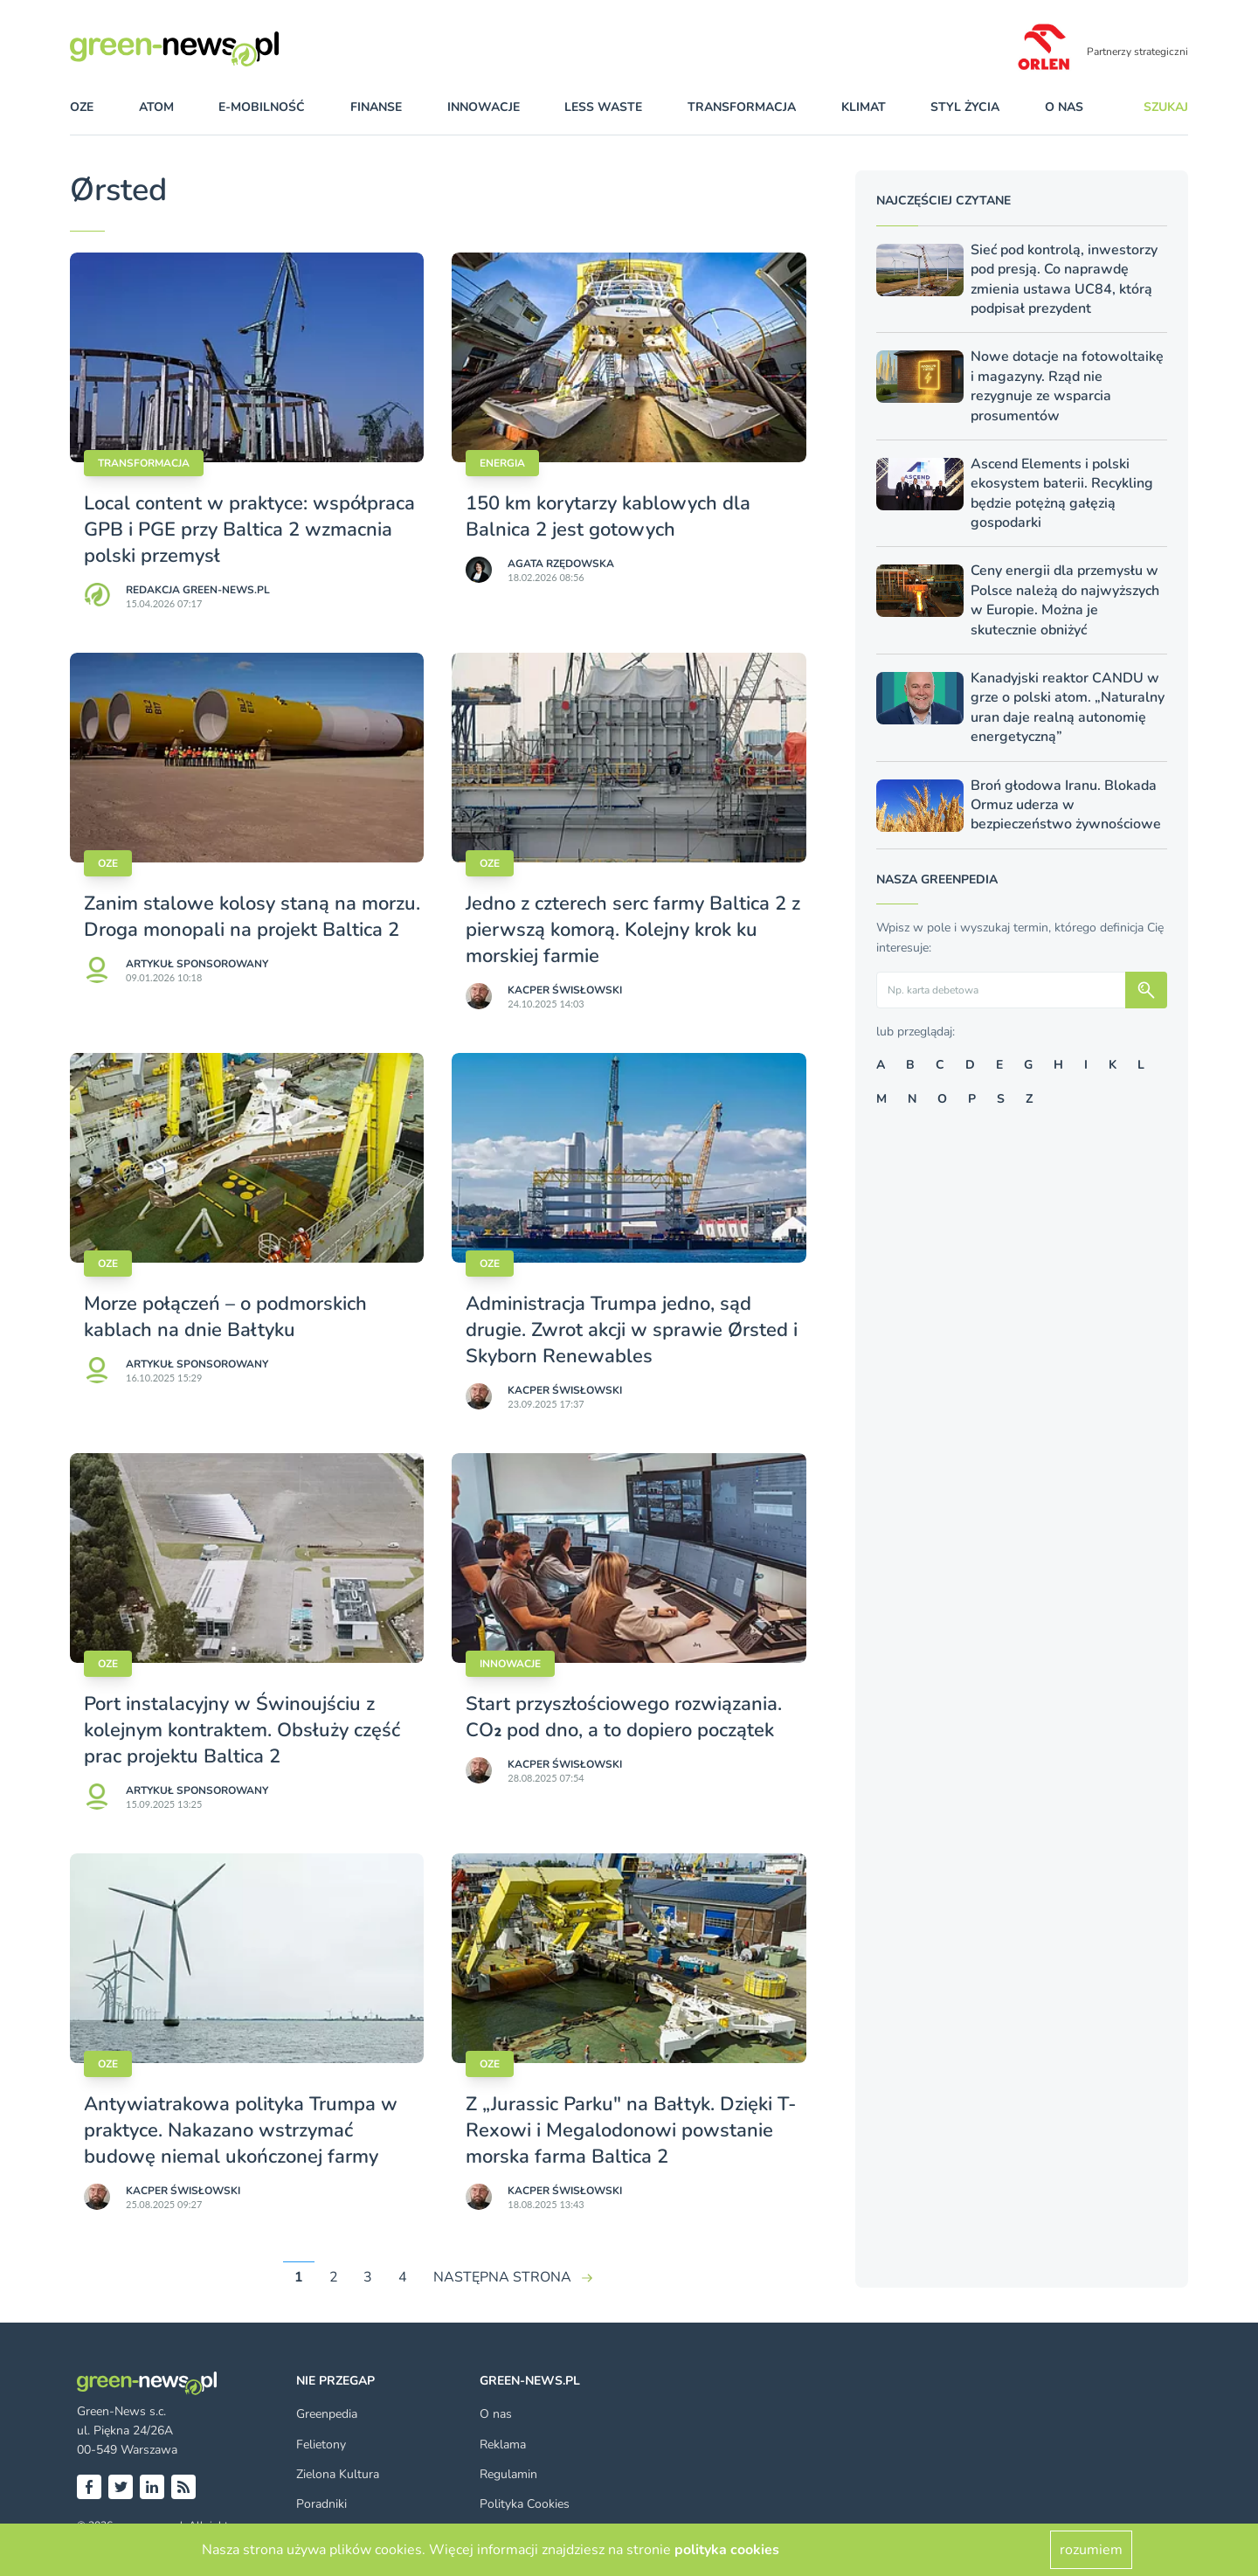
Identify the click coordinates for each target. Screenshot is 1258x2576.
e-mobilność (261, 107)
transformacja (742, 107)
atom (156, 107)
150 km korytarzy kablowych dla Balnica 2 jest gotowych (608, 516)
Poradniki (321, 2504)
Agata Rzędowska (561, 564)
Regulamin (508, 2474)
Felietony (321, 2444)
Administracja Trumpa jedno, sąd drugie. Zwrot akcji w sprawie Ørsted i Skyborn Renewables (632, 1330)
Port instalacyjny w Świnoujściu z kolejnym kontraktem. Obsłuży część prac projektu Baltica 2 (242, 1730)
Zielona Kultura (337, 2474)
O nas (1064, 107)
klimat (863, 107)
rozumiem (1091, 2549)
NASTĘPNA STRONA (502, 2277)
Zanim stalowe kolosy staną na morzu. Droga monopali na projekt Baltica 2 (252, 916)
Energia (502, 463)
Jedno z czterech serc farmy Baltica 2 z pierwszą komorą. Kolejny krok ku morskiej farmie (633, 929)
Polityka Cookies (525, 2504)
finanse (376, 107)
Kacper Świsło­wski (565, 990)
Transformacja (144, 463)
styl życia (964, 107)
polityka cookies (726, 2549)
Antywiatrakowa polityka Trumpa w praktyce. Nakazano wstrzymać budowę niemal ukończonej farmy (240, 2130)
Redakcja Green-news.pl (198, 590)
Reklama (503, 2444)
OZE (81, 107)
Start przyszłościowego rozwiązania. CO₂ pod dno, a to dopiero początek (624, 1717)
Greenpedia (326, 2414)
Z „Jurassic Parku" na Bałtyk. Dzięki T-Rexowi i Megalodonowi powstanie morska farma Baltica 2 (631, 2130)
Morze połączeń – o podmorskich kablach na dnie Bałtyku (225, 1317)
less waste (603, 107)
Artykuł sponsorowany (197, 964)
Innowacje (510, 1664)
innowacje (483, 107)
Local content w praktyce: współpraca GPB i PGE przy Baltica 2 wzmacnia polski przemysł (249, 529)
